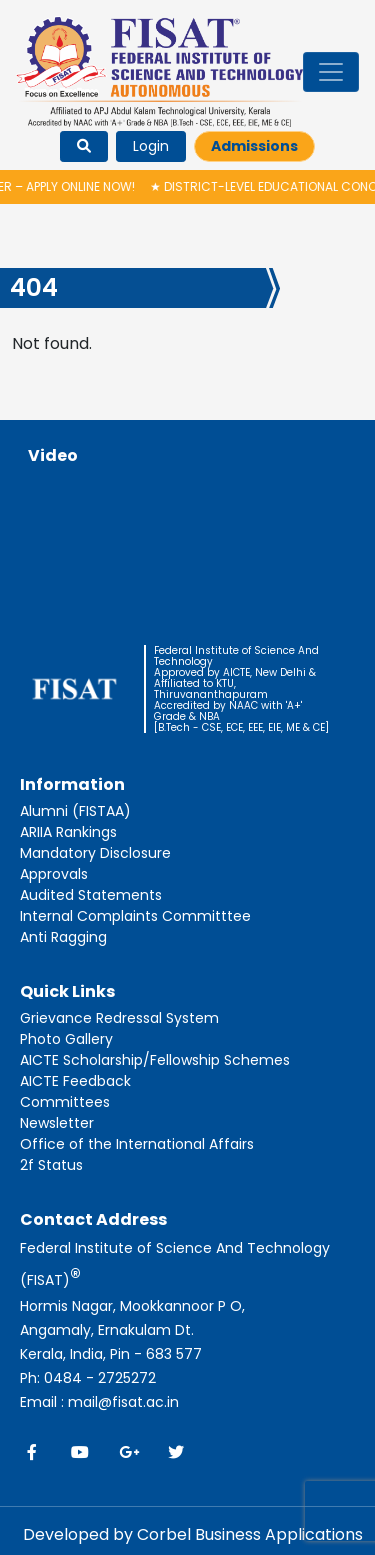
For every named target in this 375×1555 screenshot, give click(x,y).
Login (151, 146)
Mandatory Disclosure (95, 853)
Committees (65, 1102)
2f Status (51, 1165)
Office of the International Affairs (137, 1144)
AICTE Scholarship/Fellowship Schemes (155, 1060)
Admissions (254, 146)
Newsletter (57, 1123)
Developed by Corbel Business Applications (193, 1534)
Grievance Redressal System (119, 1018)
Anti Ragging (63, 937)
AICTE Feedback (75, 1081)
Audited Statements (91, 895)
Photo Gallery (66, 1039)
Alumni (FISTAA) (75, 811)
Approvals (54, 874)
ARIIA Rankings (68, 832)
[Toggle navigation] (331, 72)
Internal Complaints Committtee (135, 916)
